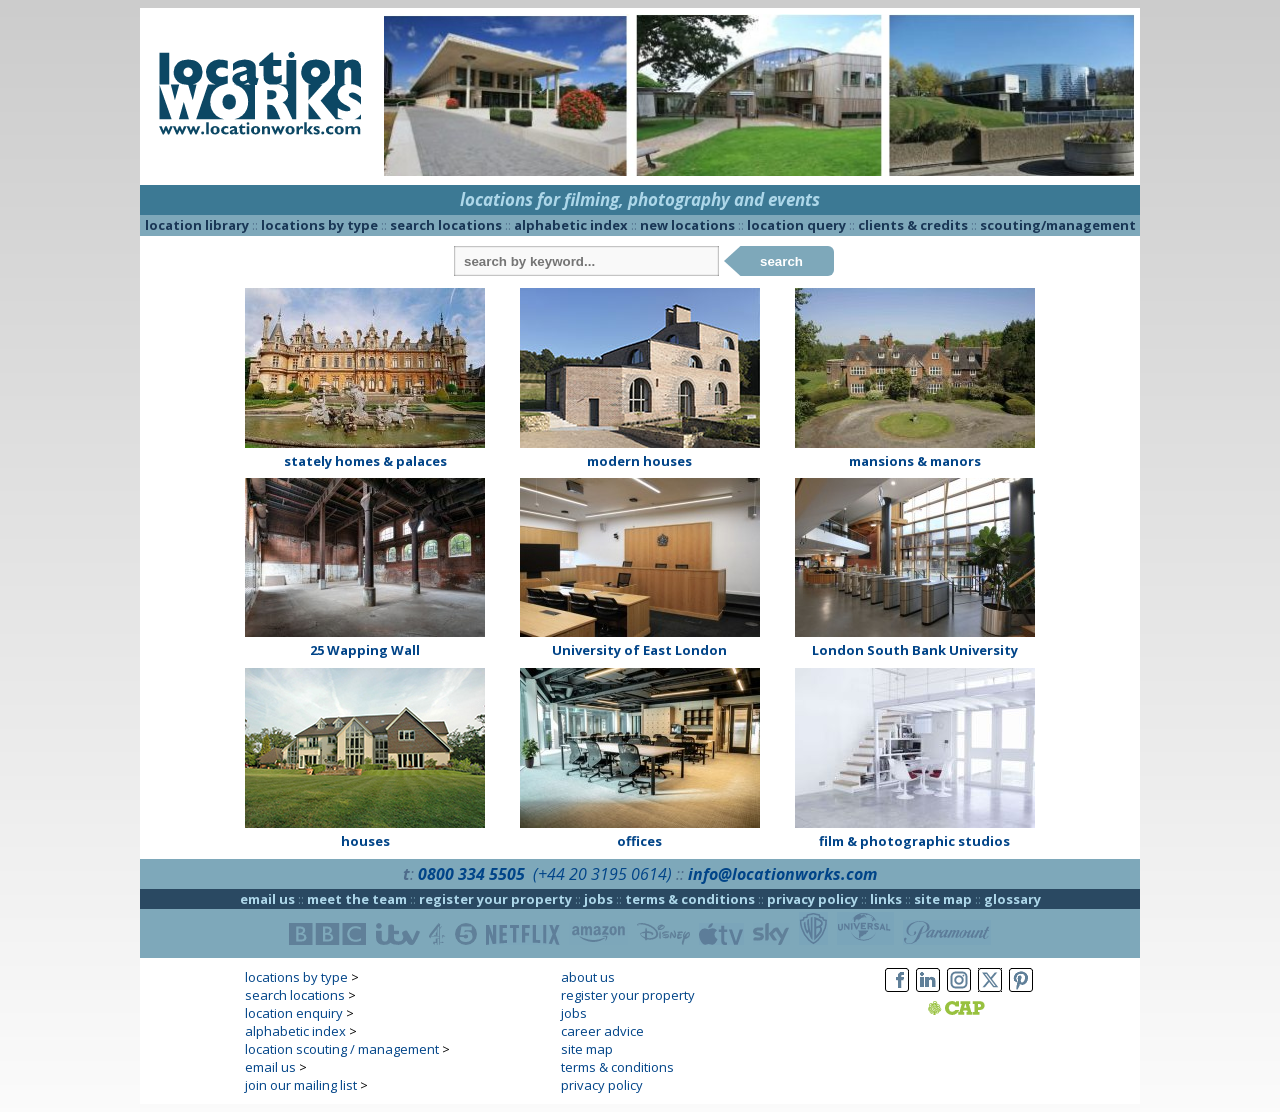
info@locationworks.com (782, 874)
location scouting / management (342, 1049)
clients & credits (913, 225)
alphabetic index (571, 225)
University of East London (639, 650)
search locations (446, 225)
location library (197, 225)
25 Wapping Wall (365, 650)
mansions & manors (915, 461)
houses (365, 841)
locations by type (319, 225)
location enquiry (294, 1013)
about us (588, 977)
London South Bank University (915, 650)
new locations (687, 225)
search (781, 261)
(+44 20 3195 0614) (602, 874)
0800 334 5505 (471, 874)
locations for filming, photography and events (640, 199)
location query (796, 225)
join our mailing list (301, 1085)
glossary (1012, 899)
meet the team (357, 899)
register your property (495, 899)
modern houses (639, 461)
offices (639, 841)
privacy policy (812, 899)
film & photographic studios (914, 841)
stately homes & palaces (365, 461)
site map (943, 899)
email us (267, 899)
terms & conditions (690, 899)
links (886, 899)
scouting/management (1058, 225)
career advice (602, 1031)
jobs (598, 899)
